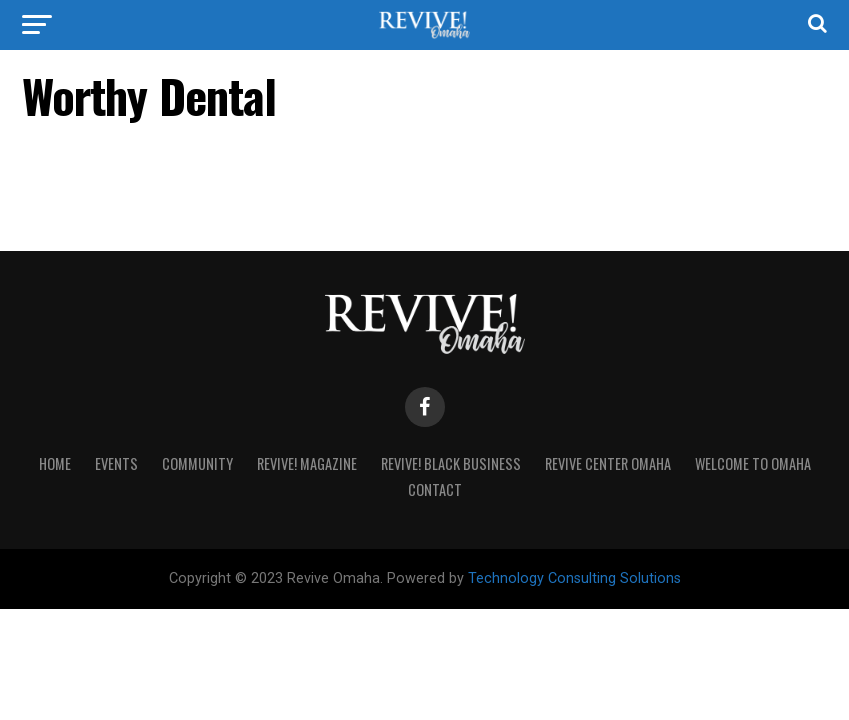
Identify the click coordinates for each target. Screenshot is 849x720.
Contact (435, 489)
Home (55, 463)
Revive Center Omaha (608, 463)
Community (197, 463)
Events (116, 463)
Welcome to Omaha (753, 463)
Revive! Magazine (307, 463)
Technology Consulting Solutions (574, 578)
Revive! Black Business (451, 463)
